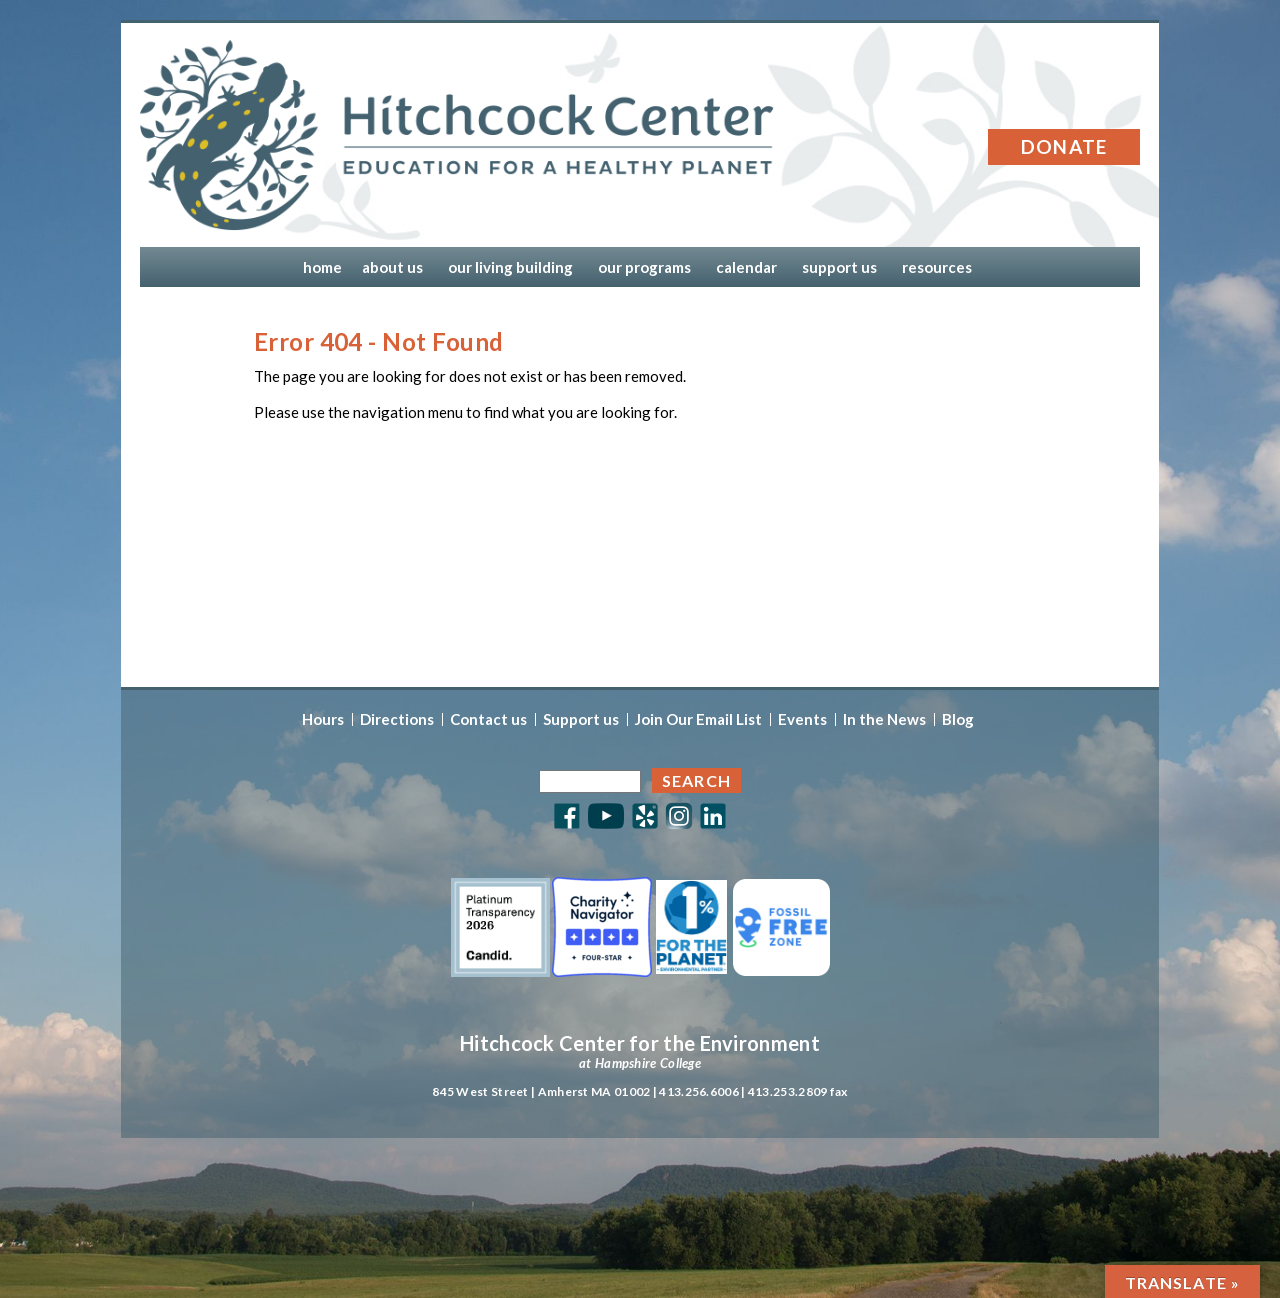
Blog (958, 719)
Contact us (488, 719)
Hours (323, 719)
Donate (1064, 146)
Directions (397, 719)
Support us (581, 719)
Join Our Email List (698, 719)
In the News (884, 719)
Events (802, 719)
